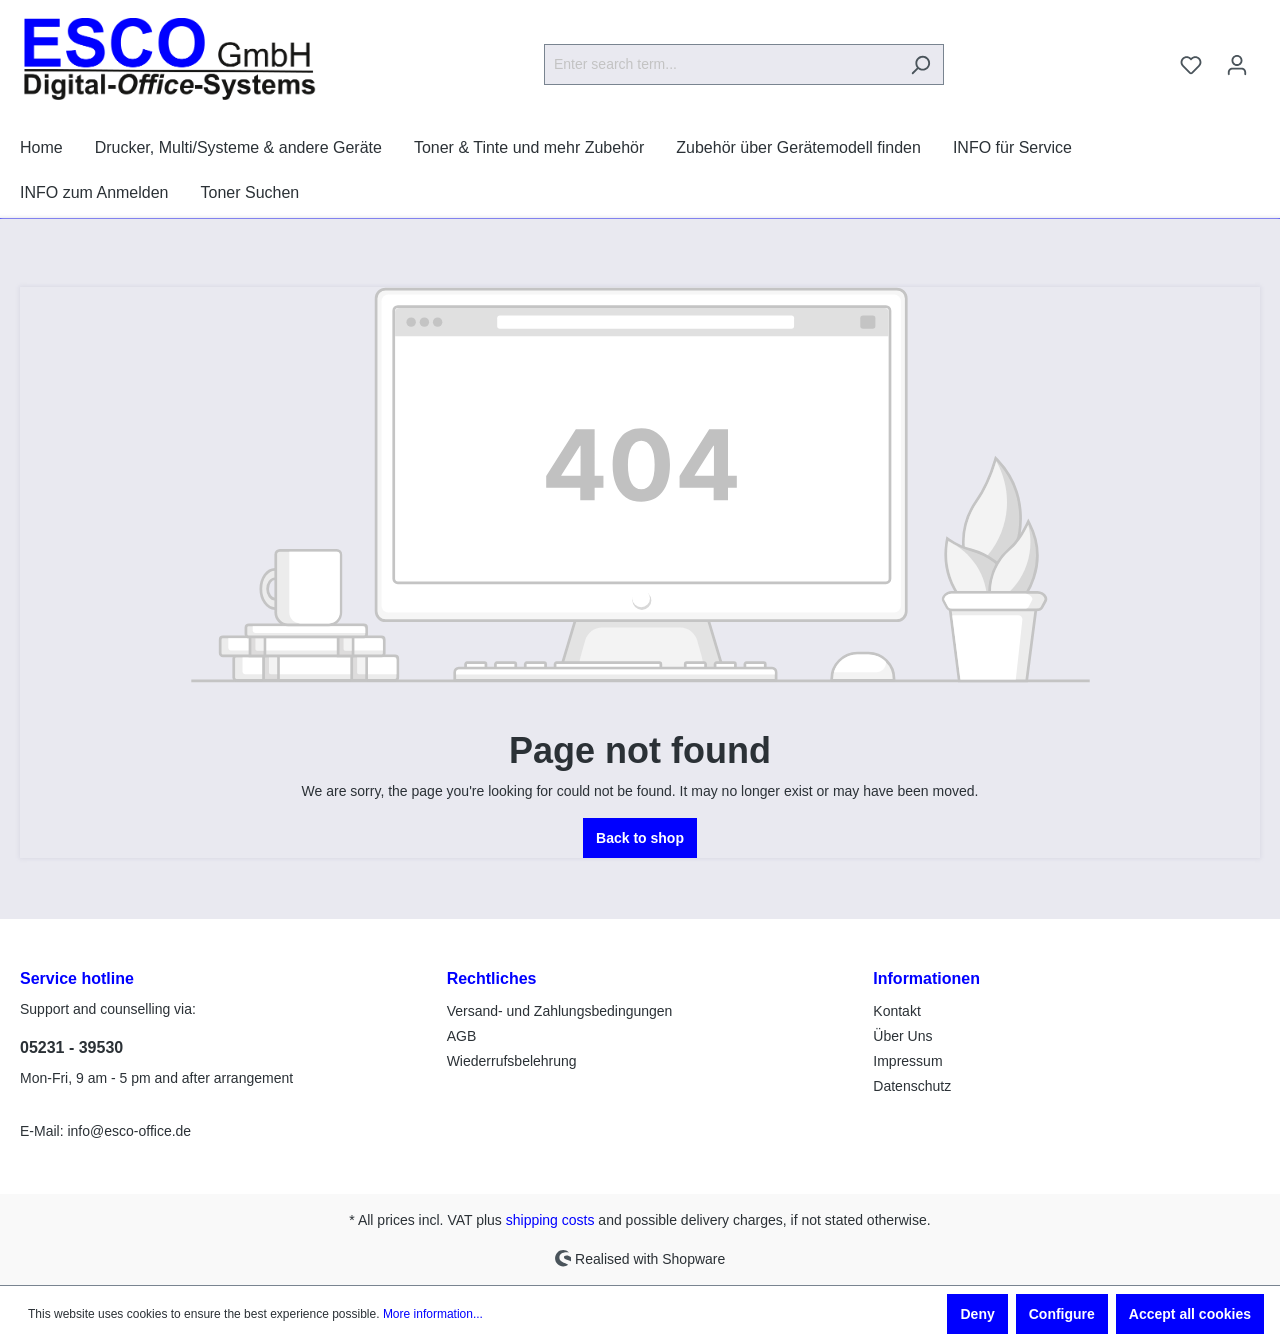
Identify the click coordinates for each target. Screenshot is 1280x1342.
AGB (462, 1036)
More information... (433, 1314)
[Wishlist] (1191, 65)
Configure (1062, 1314)
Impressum (907, 1061)
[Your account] (1237, 65)
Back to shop (640, 838)
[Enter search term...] (721, 64)
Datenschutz (912, 1086)
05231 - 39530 (71, 1047)
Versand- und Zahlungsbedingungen (560, 1011)
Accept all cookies (1190, 1314)
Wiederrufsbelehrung (512, 1061)
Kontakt (896, 1011)
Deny (977, 1314)
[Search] (920, 64)
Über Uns (902, 1036)
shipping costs (550, 1220)
